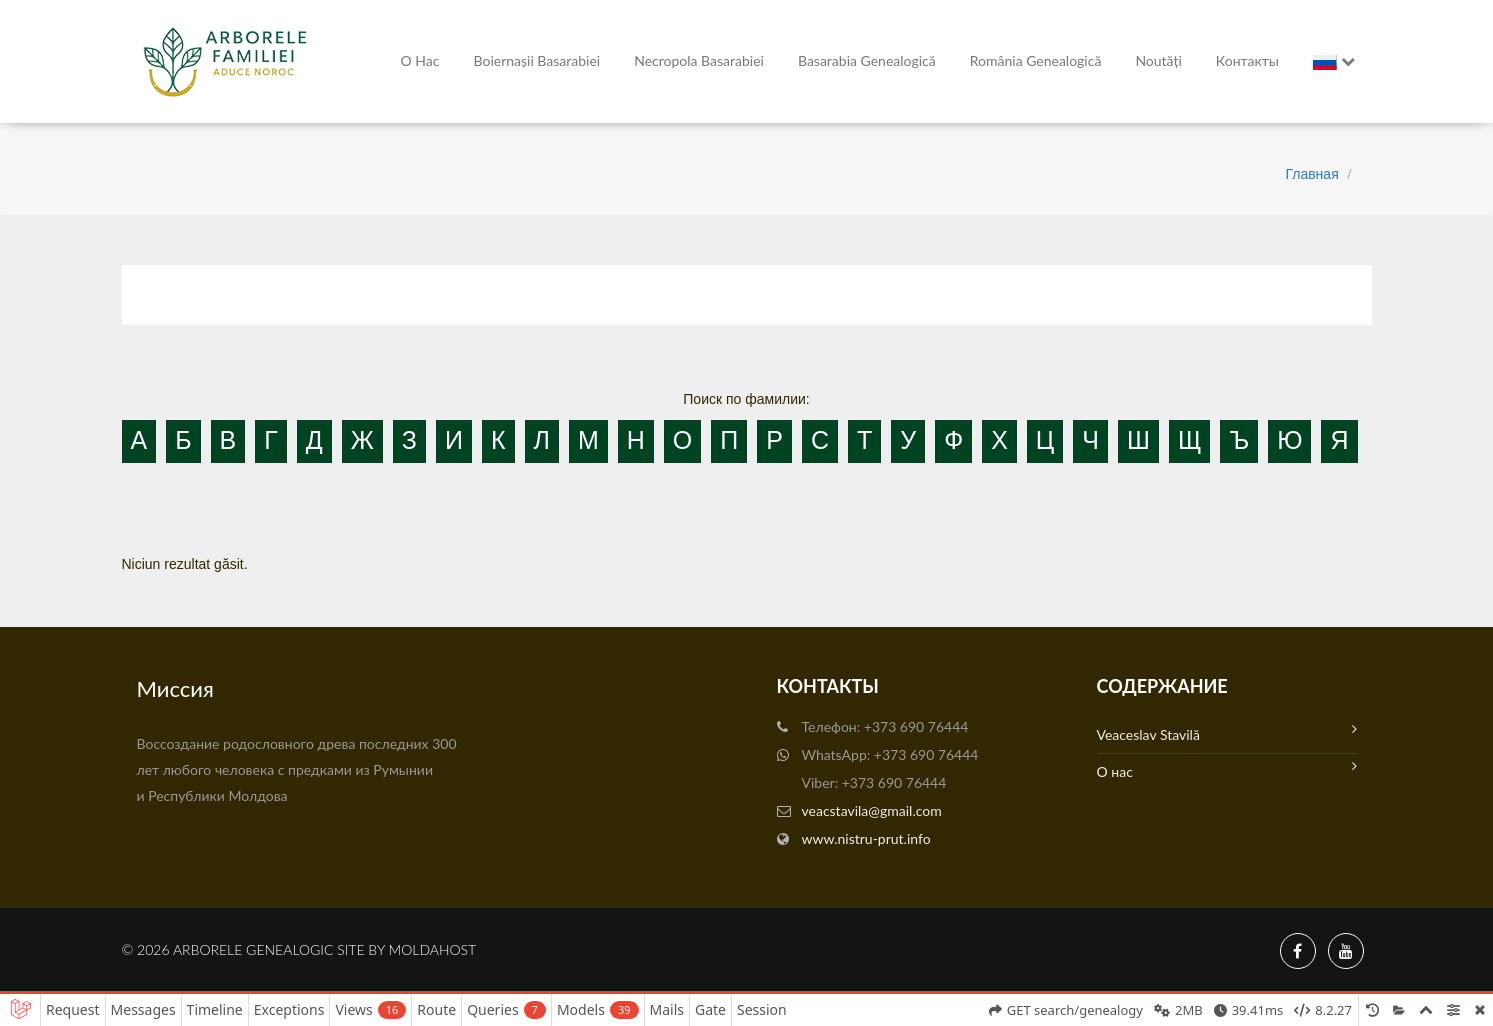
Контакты (1247, 60)
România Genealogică (1036, 60)
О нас (420, 60)
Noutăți (1158, 60)
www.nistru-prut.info (866, 838)
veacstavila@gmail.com (872, 810)
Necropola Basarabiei (699, 60)
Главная (1311, 174)
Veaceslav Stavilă (1227, 732)
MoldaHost (433, 949)
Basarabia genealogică (867, 60)
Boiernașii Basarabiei (537, 60)
